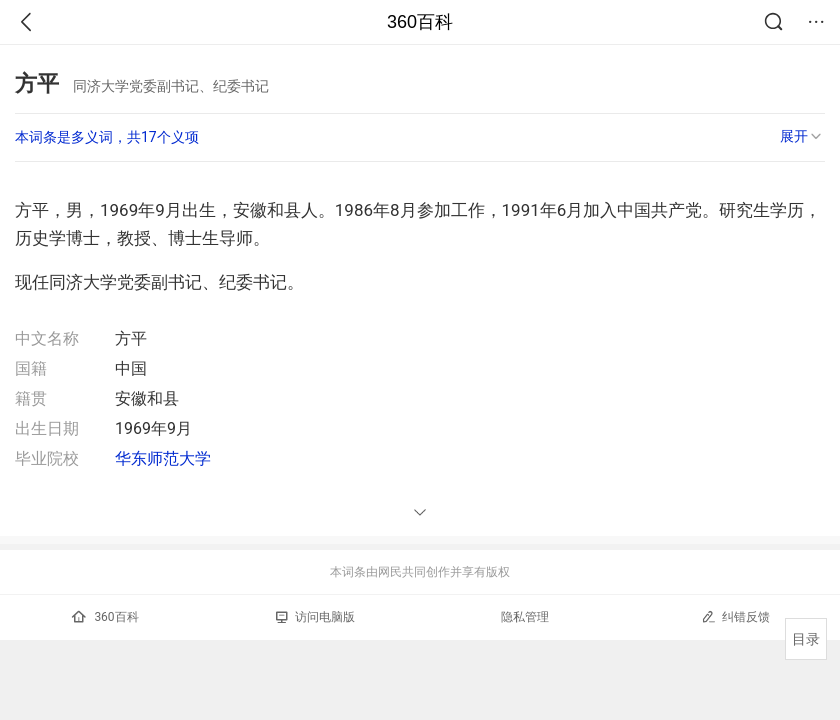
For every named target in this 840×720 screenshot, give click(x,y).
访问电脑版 (315, 617)
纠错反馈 (735, 616)
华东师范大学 (163, 458)
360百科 (420, 22)
